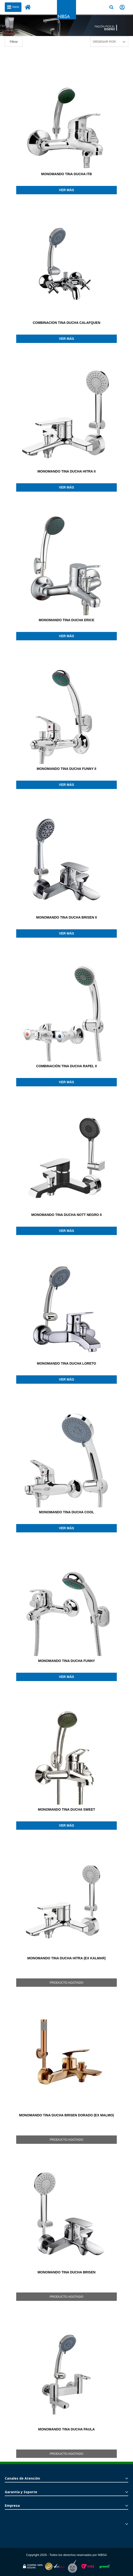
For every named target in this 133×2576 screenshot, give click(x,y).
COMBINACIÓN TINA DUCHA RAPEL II (66, 1066)
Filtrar (14, 41)
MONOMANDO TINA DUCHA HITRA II (66, 471)
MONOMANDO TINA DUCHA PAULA (66, 2429)
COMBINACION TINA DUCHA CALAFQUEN (66, 323)
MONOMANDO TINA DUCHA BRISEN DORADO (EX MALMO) (66, 2115)
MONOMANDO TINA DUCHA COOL (66, 1512)
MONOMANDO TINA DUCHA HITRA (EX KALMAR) (66, 1958)
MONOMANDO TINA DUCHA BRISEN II (66, 917)
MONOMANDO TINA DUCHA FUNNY (66, 1661)
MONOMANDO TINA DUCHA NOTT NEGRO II (66, 1215)
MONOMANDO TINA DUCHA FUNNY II (66, 769)
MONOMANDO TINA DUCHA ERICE (66, 620)
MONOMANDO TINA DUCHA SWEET (66, 1809)
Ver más (66, 190)
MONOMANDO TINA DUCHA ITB (66, 174)
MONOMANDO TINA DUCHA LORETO (66, 1363)
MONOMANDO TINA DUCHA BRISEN (66, 2272)
